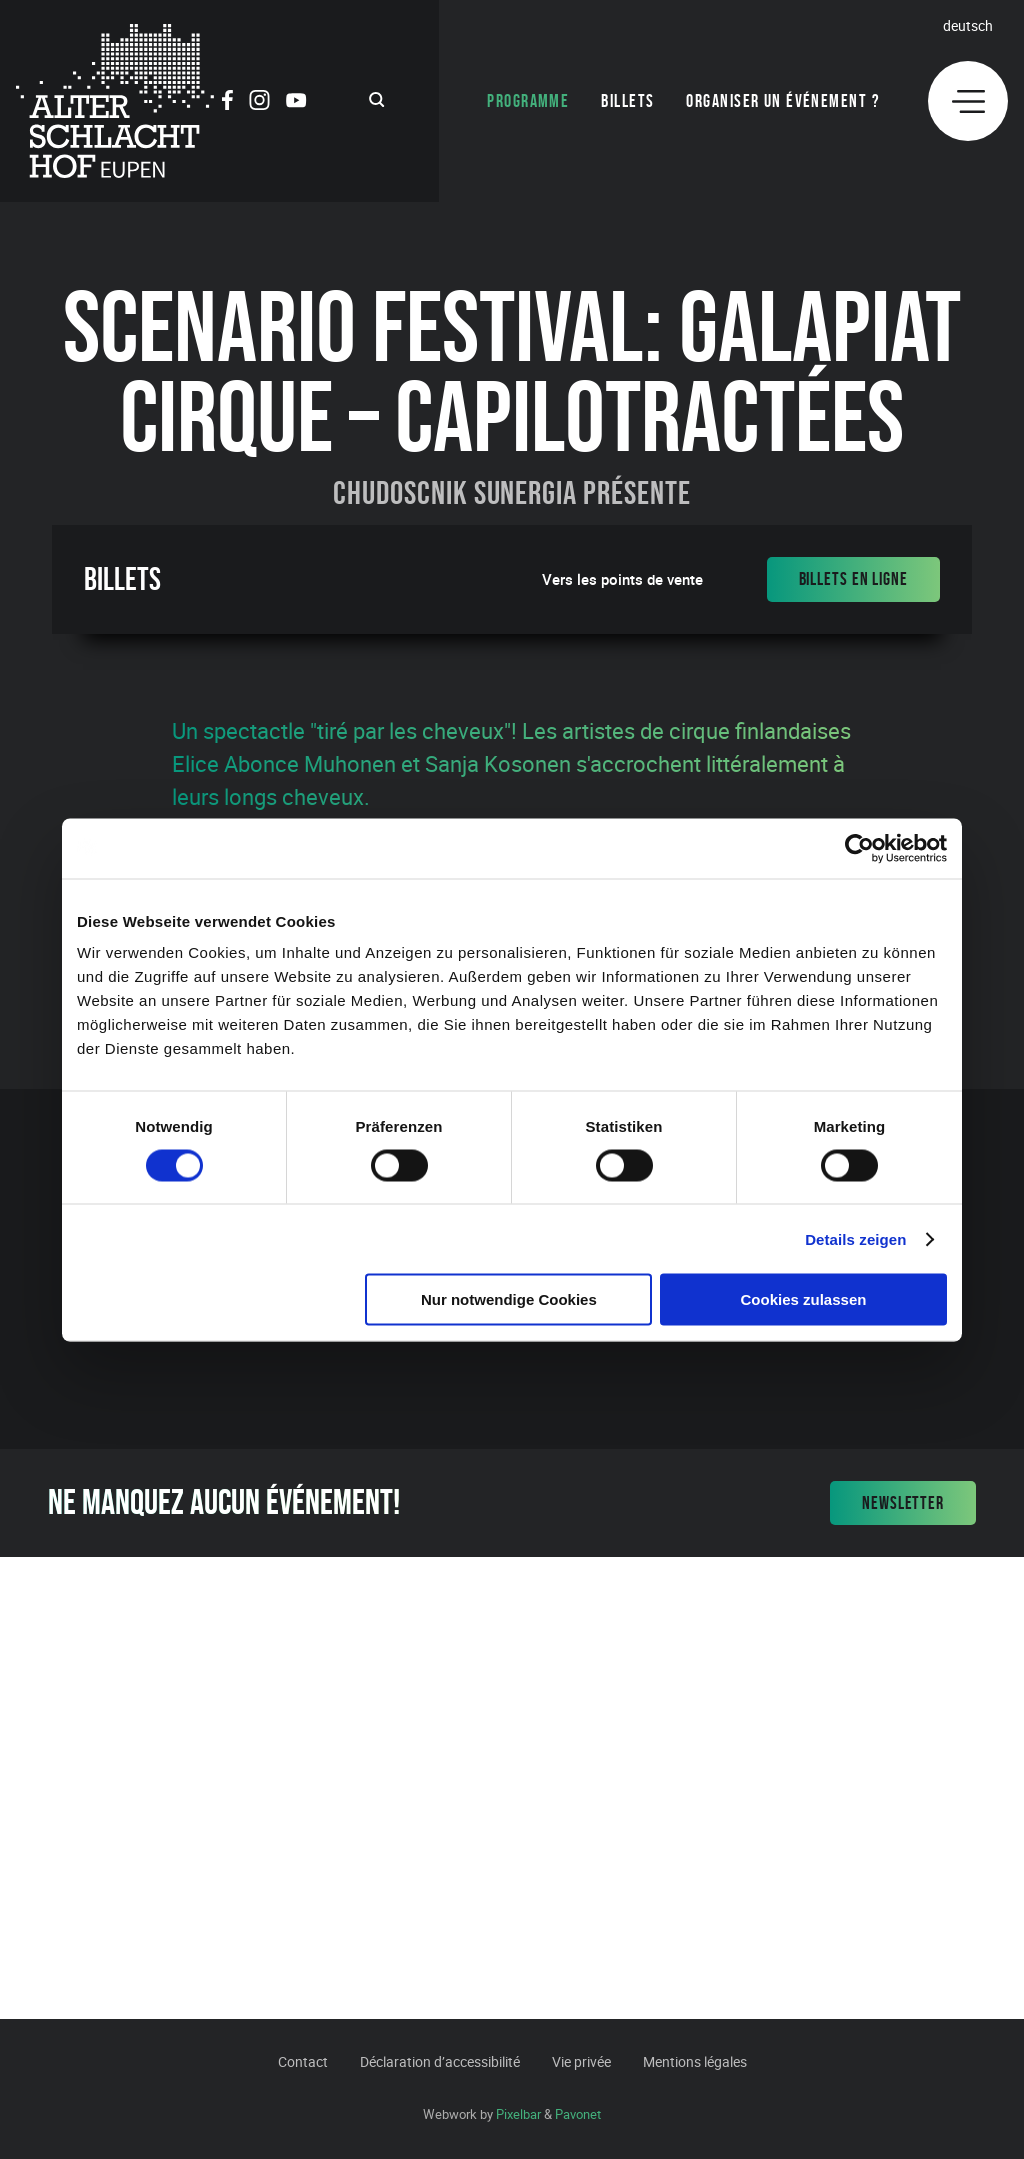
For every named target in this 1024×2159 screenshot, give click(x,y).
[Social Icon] (227, 103)
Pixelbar (518, 2114)
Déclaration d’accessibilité (440, 2061)
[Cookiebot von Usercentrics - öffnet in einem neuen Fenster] (859, 848)
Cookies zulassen (804, 1299)
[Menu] (968, 101)
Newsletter (903, 1503)
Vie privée (581, 2061)
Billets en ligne (853, 579)
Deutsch (968, 25)
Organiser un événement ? (783, 101)
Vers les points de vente (622, 579)
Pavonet (578, 2114)
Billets (627, 101)
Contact (303, 2061)
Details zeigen (855, 1238)
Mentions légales (695, 2061)
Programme (528, 101)
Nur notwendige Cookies (509, 1299)
